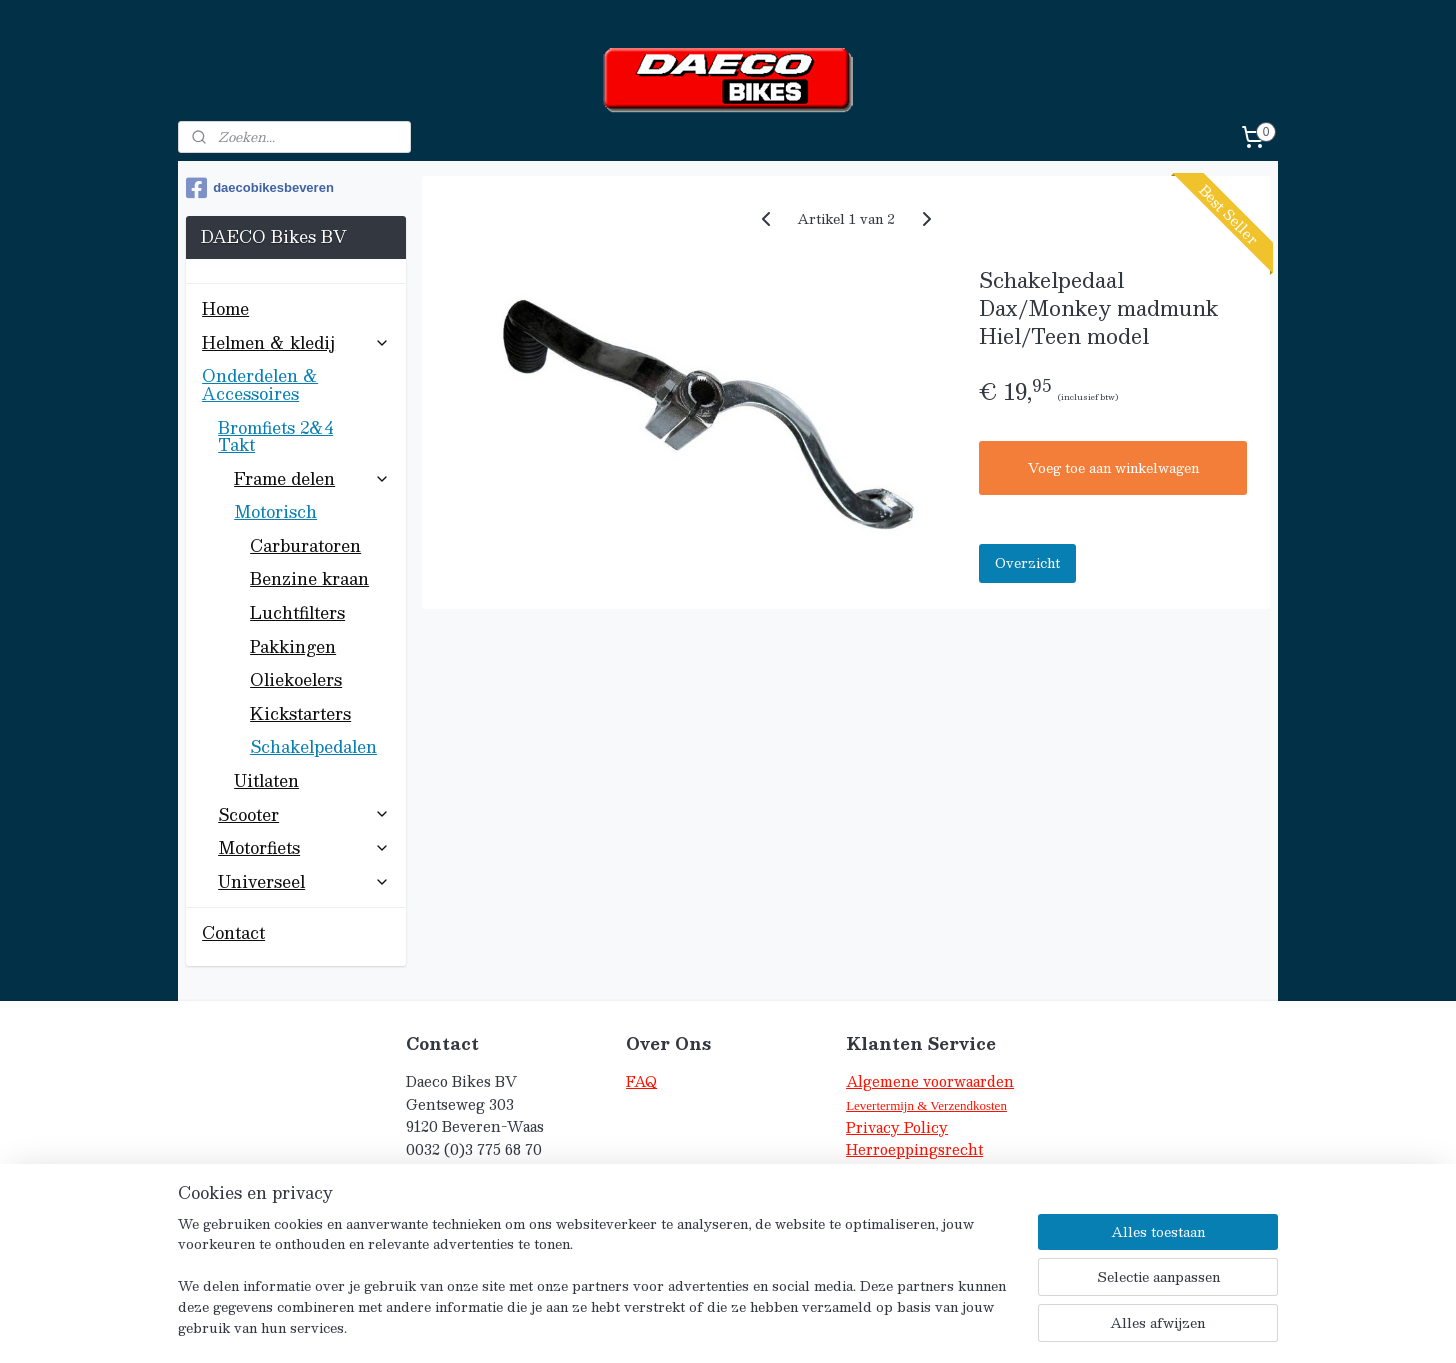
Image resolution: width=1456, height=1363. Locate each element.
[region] (596, 1288)
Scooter (303, 814)
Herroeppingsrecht (914, 1149)
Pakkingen (293, 646)
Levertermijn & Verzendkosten (926, 1105)
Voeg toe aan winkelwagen (1112, 468)
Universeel (303, 881)
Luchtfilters (297, 612)
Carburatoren (305, 545)
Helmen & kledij (295, 342)
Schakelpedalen (313, 746)
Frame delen (311, 478)
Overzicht (1027, 563)
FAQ (641, 1081)
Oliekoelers (296, 679)
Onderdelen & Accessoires (295, 384)
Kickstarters (300, 713)
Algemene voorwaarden (930, 1081)
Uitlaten (266, 780)
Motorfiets (303, 847)
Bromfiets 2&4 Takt (303, 436)
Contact (233, 932)
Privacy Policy (897, 1127)
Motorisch (311, 511)
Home (225, 308)
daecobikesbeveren (260, 188)
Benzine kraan (309, 578)
